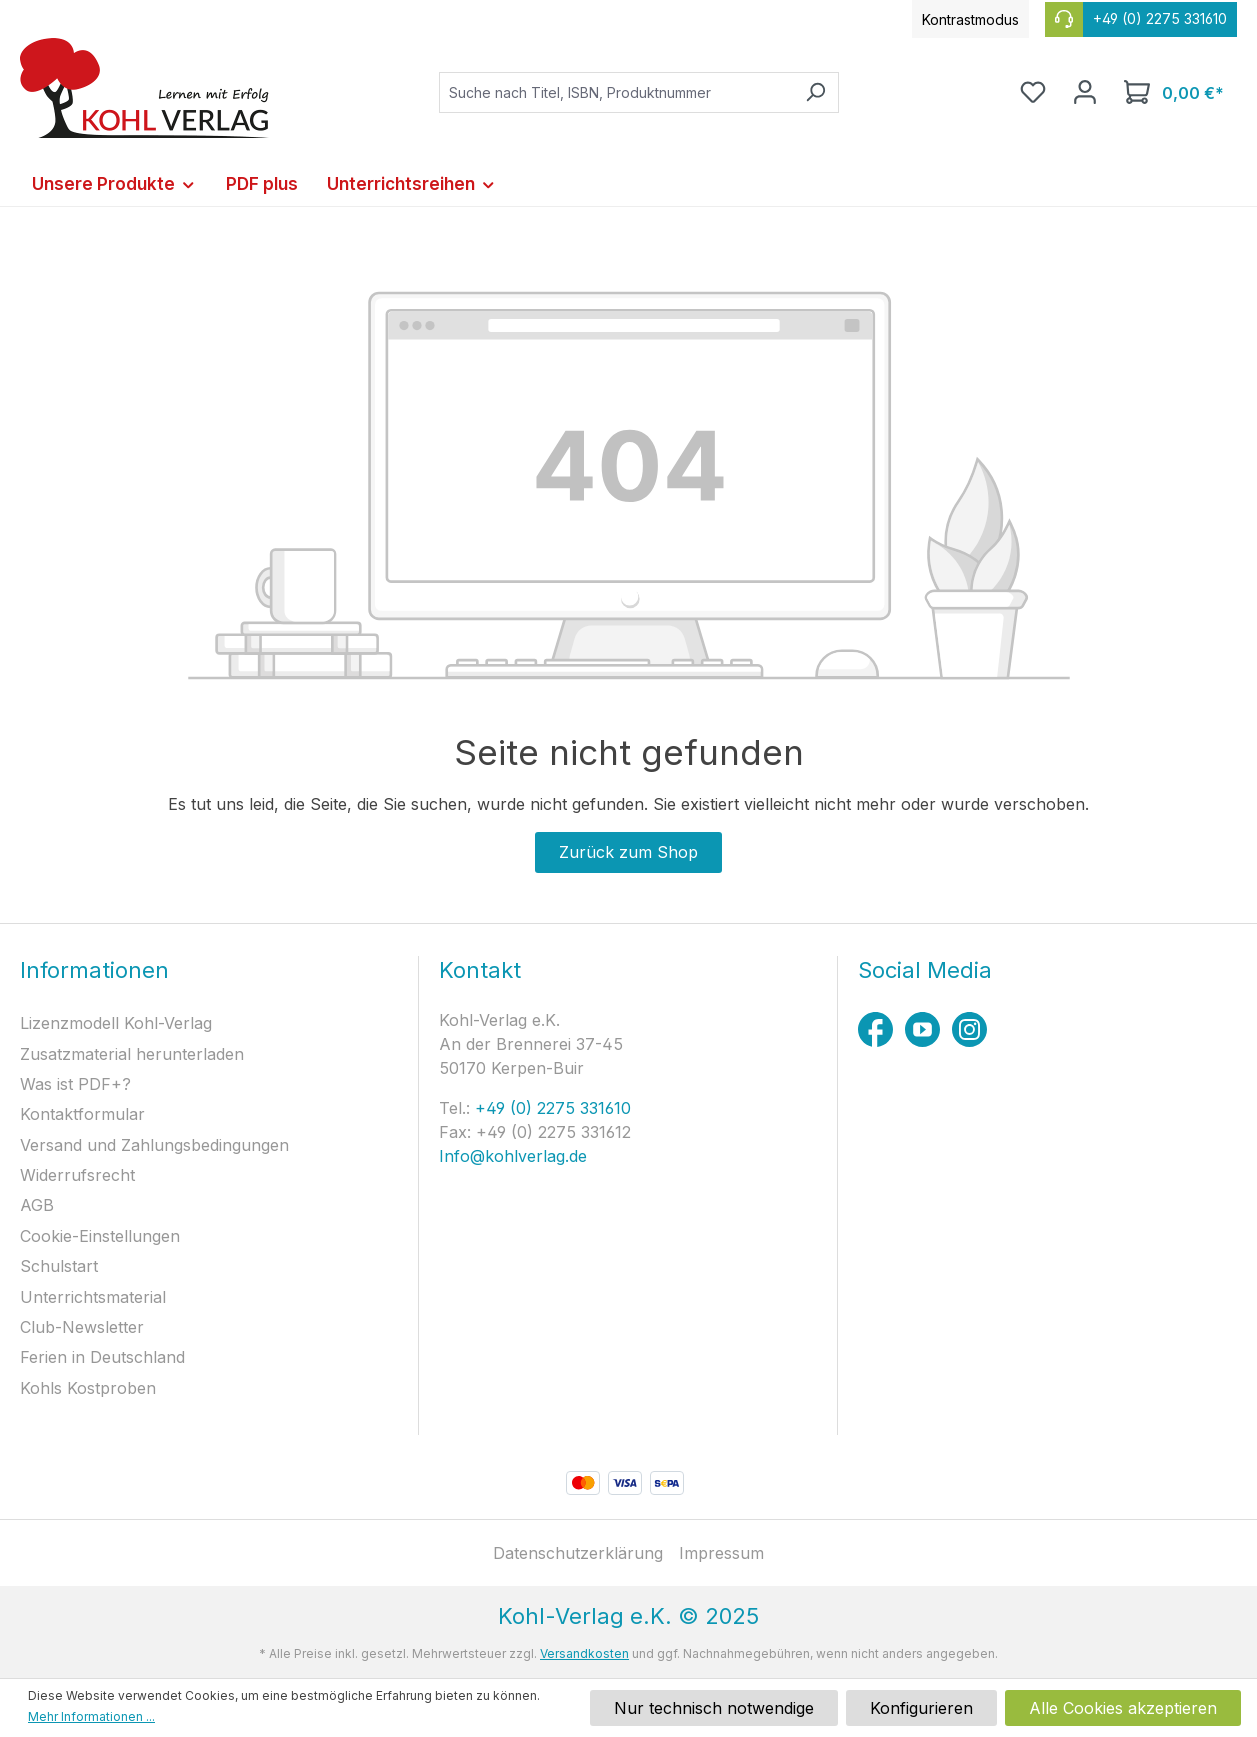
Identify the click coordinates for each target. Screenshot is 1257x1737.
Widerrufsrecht (77, 1175)
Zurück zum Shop (628, 852)
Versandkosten (584, 1653)
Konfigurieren (921, 1708)
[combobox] (616, 92)
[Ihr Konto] (1085, 92)
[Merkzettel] (1033, 92)
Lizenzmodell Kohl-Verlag (116, 1023)
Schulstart (59, 1266)
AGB (37, 1205)
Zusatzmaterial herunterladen (132, 1054)
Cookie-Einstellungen (100, 1236)
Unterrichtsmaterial (93, 1297)
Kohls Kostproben (88, 1388)
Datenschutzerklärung (578, 1553)
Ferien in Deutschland (102, 1357)
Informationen (94, 970)
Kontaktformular (82, 1114)
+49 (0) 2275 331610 (550, 1108)
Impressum (721, 1553)
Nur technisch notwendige (714, 1708)
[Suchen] (815, 92)
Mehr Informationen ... (91, 1716)
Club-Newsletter (82, 1327)
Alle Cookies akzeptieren (1123, 1708)
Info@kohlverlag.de (513, 1156)
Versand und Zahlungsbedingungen (154, 1145)
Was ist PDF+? (75, 1084)
